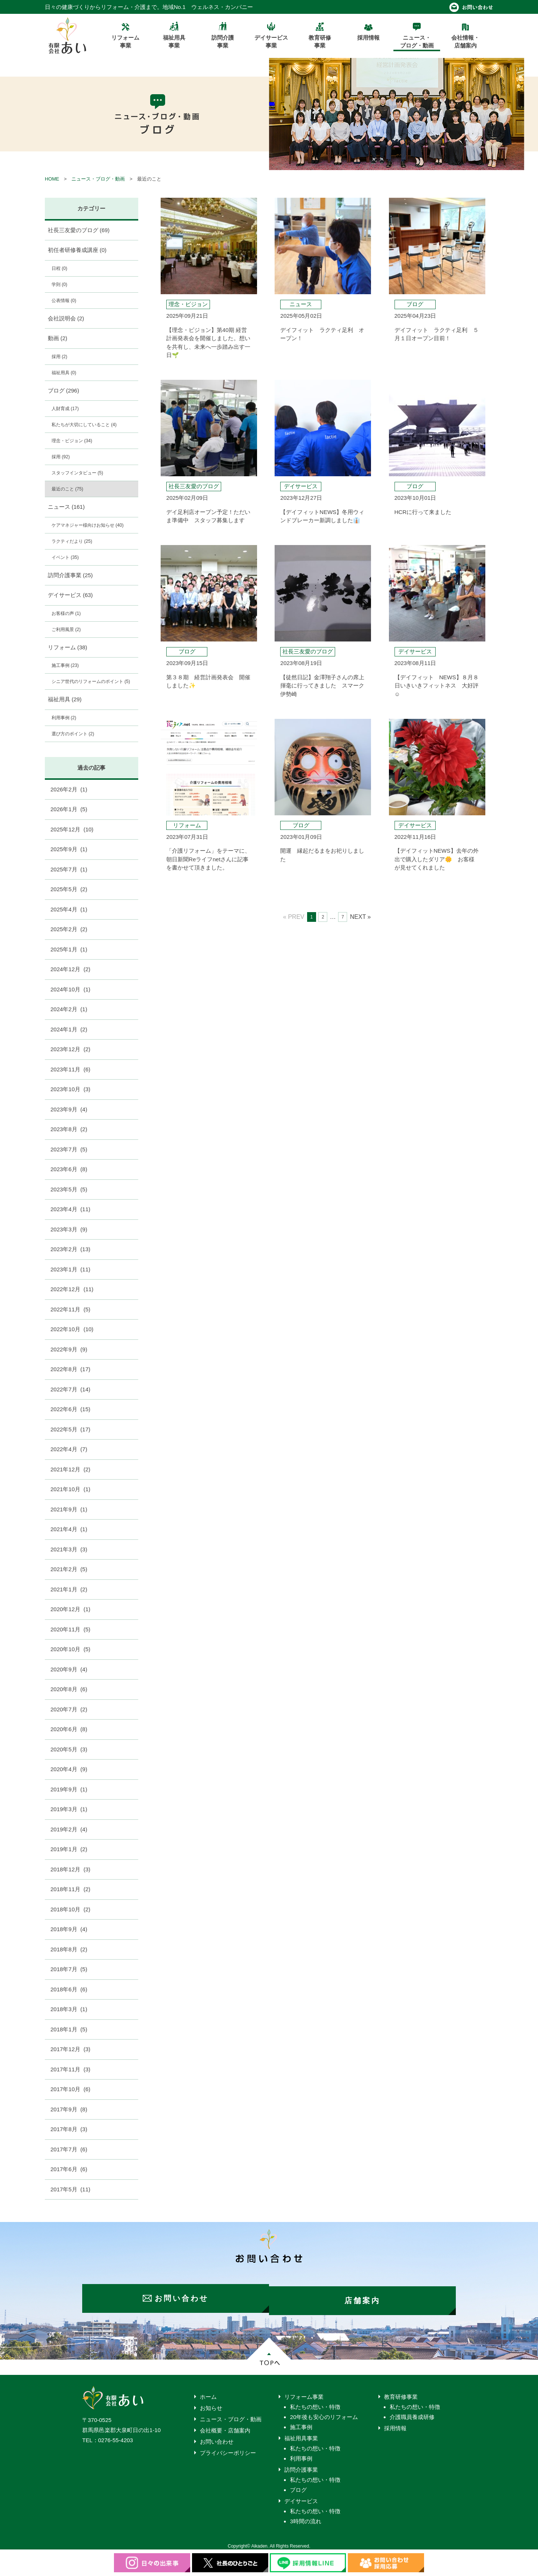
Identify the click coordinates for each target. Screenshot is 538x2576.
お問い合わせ (217, 2437)
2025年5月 (68, 889)
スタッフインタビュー (77, 473)
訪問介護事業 (70, 575)
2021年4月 (68, 1529)
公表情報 (64, 300)
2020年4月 (68, 1769)
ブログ (63, 390)
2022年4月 (68, 1449)
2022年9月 (68, 1349)
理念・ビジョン (72, 440)
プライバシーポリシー (228, 2448)
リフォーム (67, 647)
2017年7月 (68, 2149)
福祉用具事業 (301, 2434)
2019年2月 (68, 1829)
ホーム (208, 2392)
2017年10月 (70, 2089)
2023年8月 (68, 1129)
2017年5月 (70, 2189)
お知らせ (211, 2403)
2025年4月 (68, 909)
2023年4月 (70, 1209)
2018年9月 (68, 1929)
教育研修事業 (401, 2392)
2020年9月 (68, 1669)
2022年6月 (70, 1409)
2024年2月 (68, 1009)
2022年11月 (70, 1309)
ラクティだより (72, 541)
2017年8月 (68, 2129)
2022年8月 (70, 1369)
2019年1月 (68, 1849)
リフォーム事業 (304, 2392)
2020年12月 (70, 1609)
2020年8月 (68, 1689)
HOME (52, 179)
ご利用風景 (66, 629)
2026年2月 (68, 789)
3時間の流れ (305, 2517)
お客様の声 (66, 613)
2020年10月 (70, 1649)
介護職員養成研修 (412, 2412)
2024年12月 (70, 969)
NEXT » (360, 917)
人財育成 (65, 408)
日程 (59, 268)
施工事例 (65, 665)
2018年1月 (68, 2029)
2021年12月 (70, 1469)
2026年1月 (68, 809)
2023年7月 (68, 1149)
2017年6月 (68, 2169)
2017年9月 (68, 2109)
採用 (59, 356)
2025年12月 (71, 829)
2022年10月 (71, 1329)
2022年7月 (70, 1389)
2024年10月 (70, 989)
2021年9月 (68, 1509)
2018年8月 (68, 1949)
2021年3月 (68, 1549)
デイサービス (70, 595)
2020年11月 (70, 1629)
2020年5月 (68, 1749)
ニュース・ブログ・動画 (98, 179)
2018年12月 (70, 1869)
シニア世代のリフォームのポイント (91, 681)
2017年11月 (70, 2069)
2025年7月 (68, 869)
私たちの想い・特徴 (315, 2402)
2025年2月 (68, 929)
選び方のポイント (73, 733)
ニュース (66, 507)
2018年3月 (68, 2009)
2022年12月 (71, 1289)
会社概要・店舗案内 (225, 2426)
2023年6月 (68, 1169)
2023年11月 (70, 1069)
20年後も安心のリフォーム (324, 2412)
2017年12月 (70, 2049)
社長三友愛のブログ (79, 230)
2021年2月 (68, 1569)
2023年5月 (68, 1189)
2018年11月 (70, 1889)
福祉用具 (64, 372)
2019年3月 (68, 1809)
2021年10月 (70, 1489)
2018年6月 (68, 1989)
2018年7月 (68, 1969)
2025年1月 (68, 949)
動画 (58, 338)
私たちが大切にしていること (84, 424)
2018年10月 (70, 1909)
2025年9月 (68, 849)
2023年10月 (70, 1089)
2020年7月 (68, 1709)
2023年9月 (68, 1109)
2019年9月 (68, 1789)
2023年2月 (70, 1249)
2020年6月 (68, 1729)
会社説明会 (66, 318)
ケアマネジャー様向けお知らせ (88, 525)
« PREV (293, 917)
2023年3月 (68, 1229)
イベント (65, 557)
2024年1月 (68, 1029)
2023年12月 (70, 1049)
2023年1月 (70, 1269)
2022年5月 (70, 1429)
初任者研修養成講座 (77, 250)
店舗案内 (366, 2296)
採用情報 (395, 2423)
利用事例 (64, 717)
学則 (59, 284)
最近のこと (67, 489)
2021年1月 (68, 1589)
